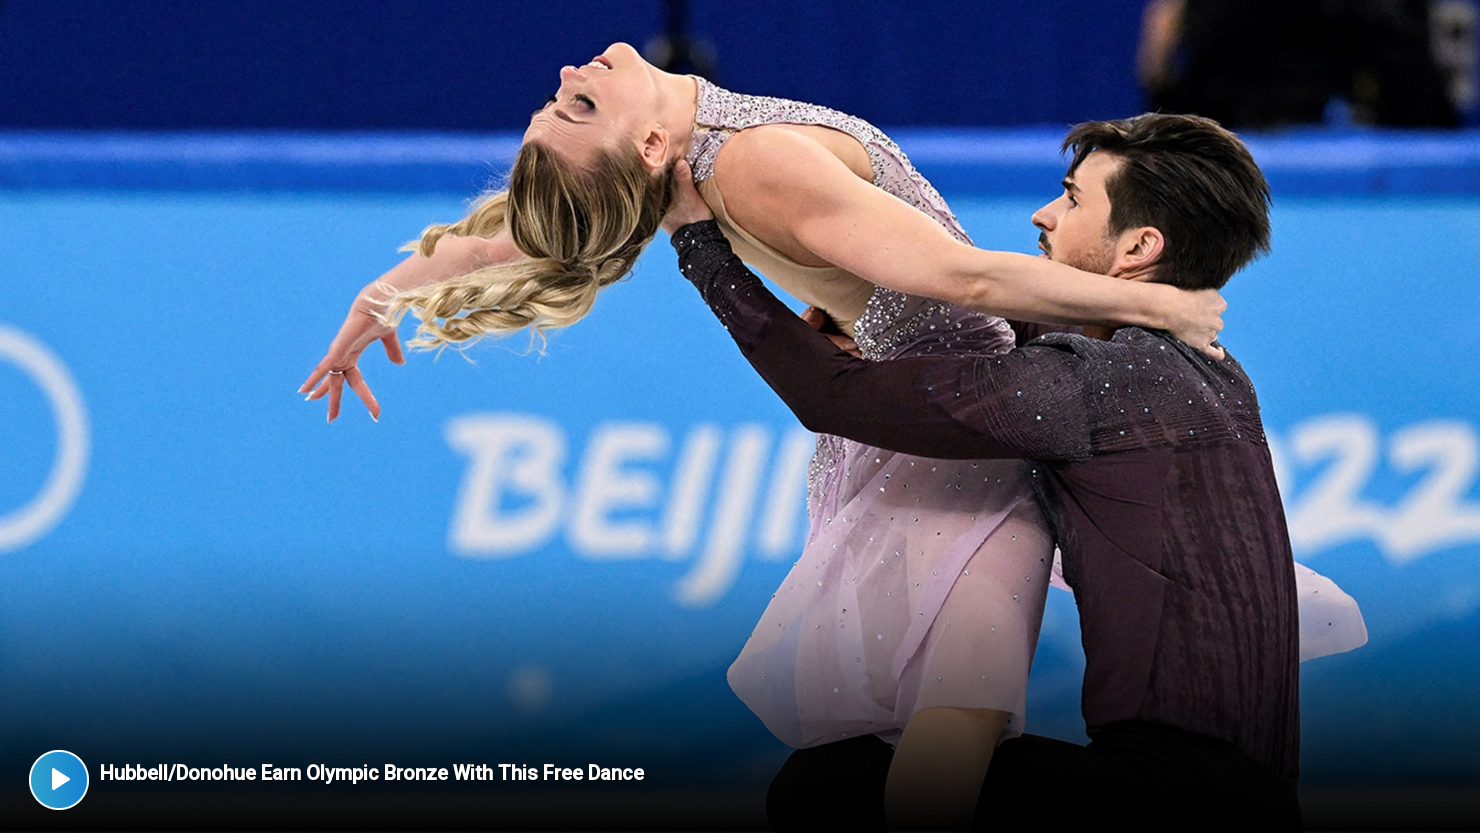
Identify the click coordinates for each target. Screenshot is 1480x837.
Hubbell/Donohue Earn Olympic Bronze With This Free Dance (372, 773)
